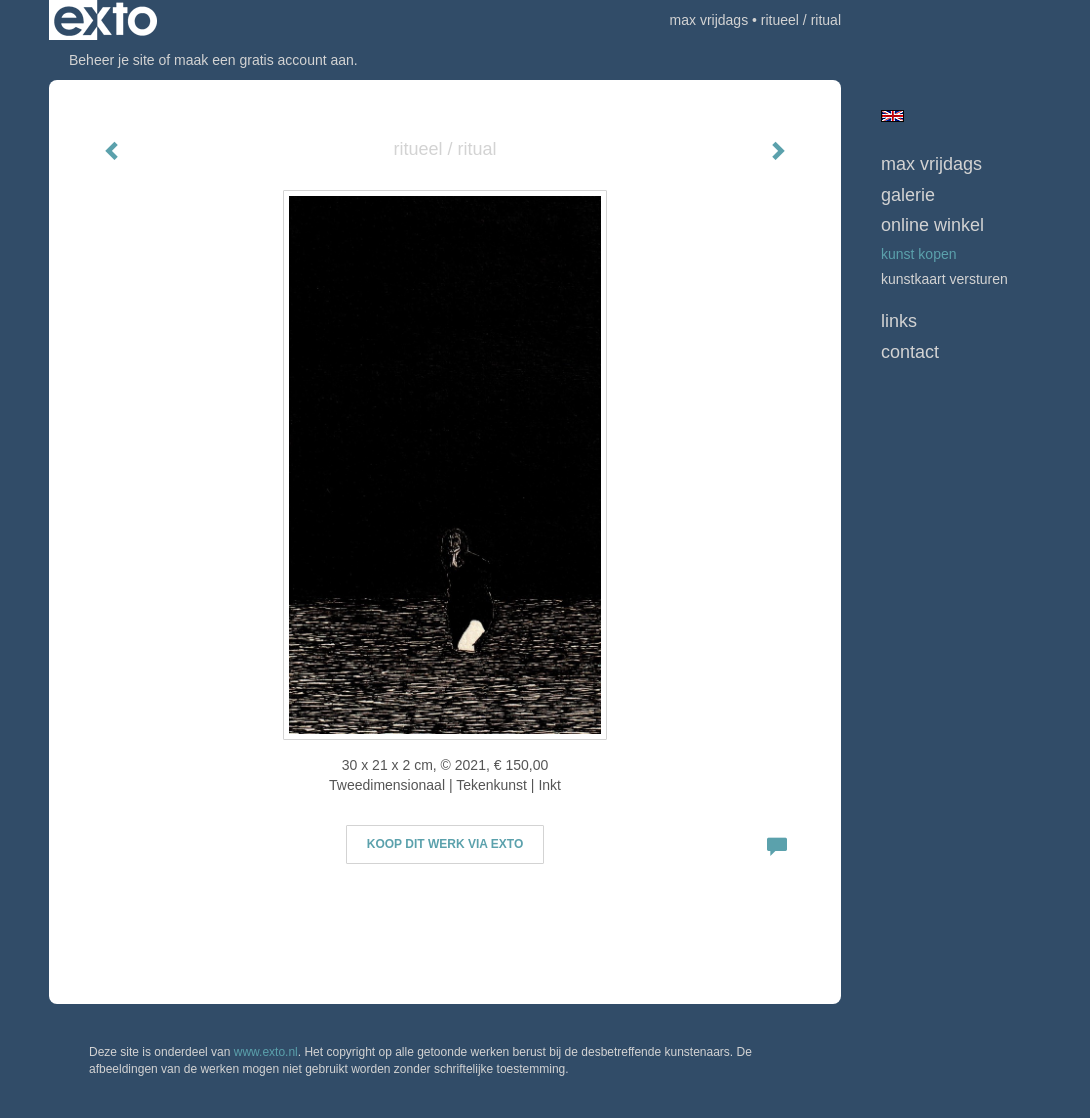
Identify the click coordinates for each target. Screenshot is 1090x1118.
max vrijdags (709, 20)
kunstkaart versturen (944, 279)
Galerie (908, 195)
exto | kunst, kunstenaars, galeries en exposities (105, 20)
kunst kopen (919, 254)
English (892, 116)
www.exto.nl (266, 1052)
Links (899, 321)
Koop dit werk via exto (445, 844)
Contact (910, 352)
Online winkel (932, 225)
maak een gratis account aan (264, 60)
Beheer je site (112, 60)
